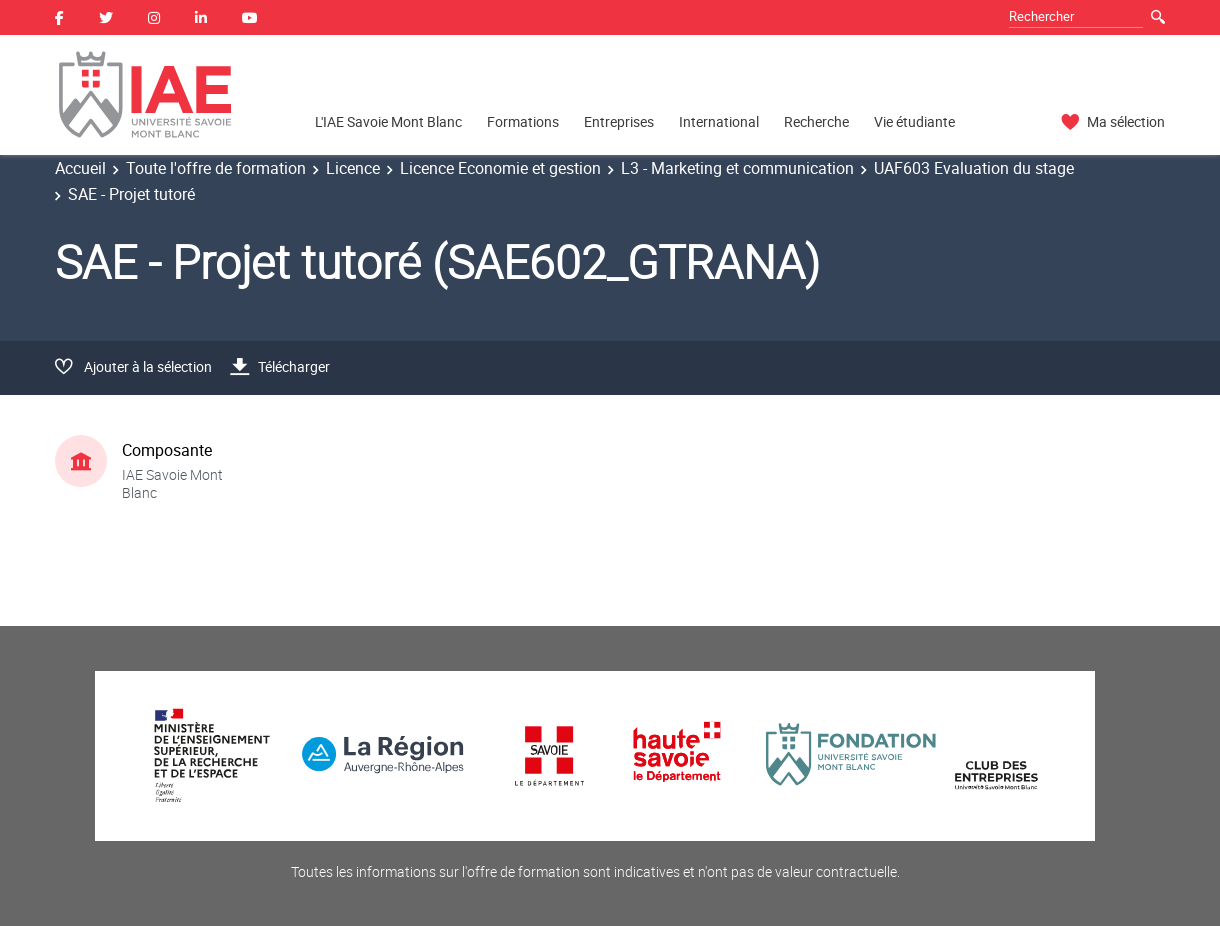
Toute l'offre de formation (216, 168)
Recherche (816, 121)
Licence (353, 168)
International (719, 121)
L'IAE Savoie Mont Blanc (388, 121)
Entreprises (619, 121)
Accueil (80, 168)
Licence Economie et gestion (500, 168)
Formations (523, 121)
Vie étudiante (914, 121)
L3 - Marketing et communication (737, 168)
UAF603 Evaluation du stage (974, 168)
